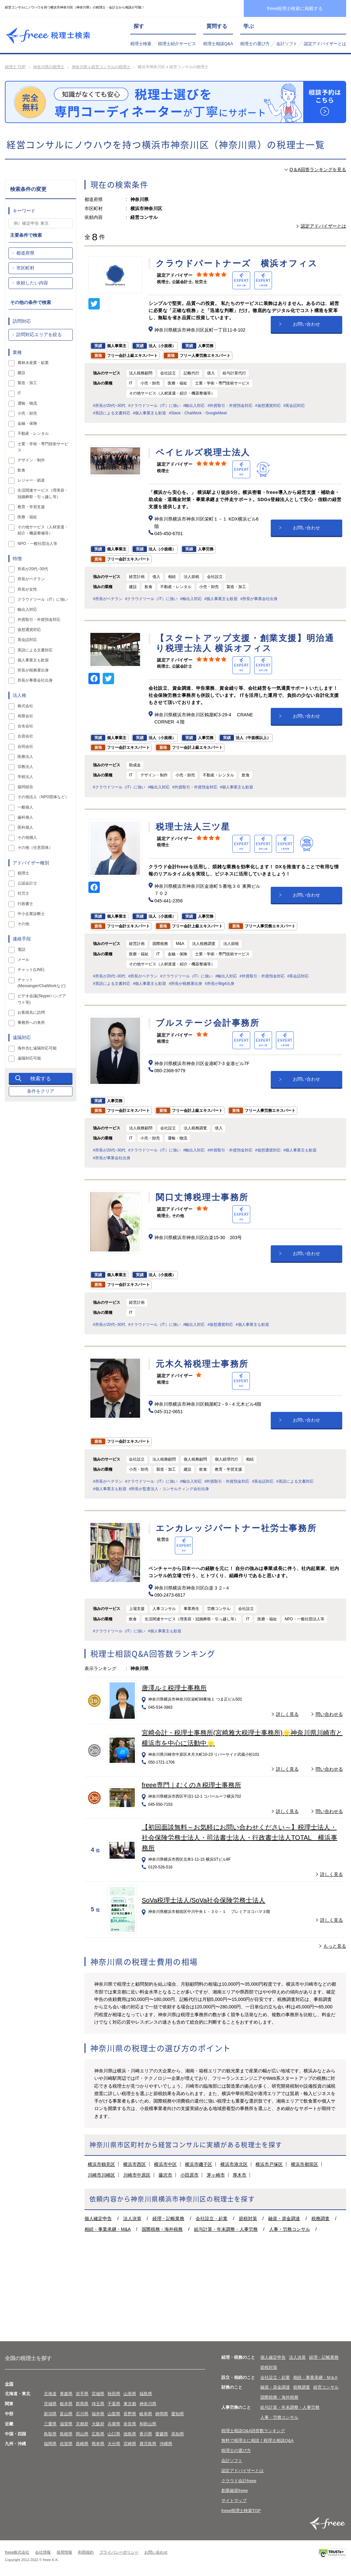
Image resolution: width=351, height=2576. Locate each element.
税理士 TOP (15, 67)
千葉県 (114, 2403)
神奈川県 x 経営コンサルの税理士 (101, 67)
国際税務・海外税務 (162, 2229)
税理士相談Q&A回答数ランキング (253, 2430)
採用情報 (64, 2552)
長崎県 (82, 2443)
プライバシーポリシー (118, 2552)
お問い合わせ (306, 324)
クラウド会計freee (238, 2480)
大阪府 (98, 2423)
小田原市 (189, 2175)
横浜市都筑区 (304, 2164)
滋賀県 (66, 2423)
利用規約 (86, 2552)
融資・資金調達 (284, 2218)
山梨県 (114, 2413)
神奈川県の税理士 (48, 67)
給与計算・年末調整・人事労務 (226, 2229)
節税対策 (248, 2218)
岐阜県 (145, 2413)
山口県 (114, 2433)
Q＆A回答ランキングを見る (318, 169)
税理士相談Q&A (218, 43)
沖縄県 (166, 2443)
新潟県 (50, 2413)
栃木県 (66, 2403)
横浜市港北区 (234, 2164)
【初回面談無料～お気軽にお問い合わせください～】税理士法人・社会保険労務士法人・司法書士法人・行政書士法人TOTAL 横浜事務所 (239, 1838)
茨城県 (50, 2403)
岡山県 (82, 2433)
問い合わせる (329, 1714)
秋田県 (114, 2393)
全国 (9, 2383)
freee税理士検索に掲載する (295, 8)
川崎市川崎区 (101, 2175)
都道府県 (25, 253)
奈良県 (130, 2423)
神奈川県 (147, 2403)
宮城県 (98, 2393)
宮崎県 (130, 2443)
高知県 (177, 2433)
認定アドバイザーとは (325, 43)
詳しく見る (287, 1714)
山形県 (130, 2393)
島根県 (66, 2433)
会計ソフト (286, 43)
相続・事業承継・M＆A (315, 2377)
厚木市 (239, 2175)
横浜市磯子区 (198, 2164)
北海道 (50, 2393)
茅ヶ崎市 (216, 2175)
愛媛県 (161, 2433)
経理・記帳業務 (168, 2218)
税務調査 (320, 2218)
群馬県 (82, 2403)
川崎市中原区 (136, 2175)
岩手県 (82, 2393)
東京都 (130, 2403)
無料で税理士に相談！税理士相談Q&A (257, 2440)
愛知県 (177, 2413)
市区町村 (25, 267)
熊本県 (98, 2443)
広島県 (98, 2433)
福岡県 (50, 2443)
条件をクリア (40, 1091)
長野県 (130, 2413)
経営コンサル (326, 2387)
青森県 (66, 2393)
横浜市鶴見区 (101, 2164)
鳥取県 (50, 2433)
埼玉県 (98, 2403)
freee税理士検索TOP (241, 2510)
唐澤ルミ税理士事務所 (174, 1687)
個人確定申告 (98, 2218)
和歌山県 (147, 2423)
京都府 (82, 2423)
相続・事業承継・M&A (107, 2229)
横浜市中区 (165, 2164)
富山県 (66, 2413)
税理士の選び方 (255, 43)
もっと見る (334, 1946)
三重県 (50, 2423)
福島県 (145, 2393)
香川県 (145, 2433)
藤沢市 (165, 2175)
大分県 (114, 2443)
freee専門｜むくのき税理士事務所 (191, 1785)
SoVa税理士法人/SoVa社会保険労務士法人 (203, 1900)
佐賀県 (66, 2443)
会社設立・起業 (212, 2218)
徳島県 (130, 2433)
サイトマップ (234, 2500)
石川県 (82, 2413)
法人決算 (132, 2218)
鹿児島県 (147, 2443)
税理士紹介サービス (177, 43)
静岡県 (161, 2413)
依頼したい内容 (32, 282)
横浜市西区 (134, 2164)
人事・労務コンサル (289, 2229)
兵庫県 (114, 2423)
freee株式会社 (17, 2552)
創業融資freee (234, 2490)
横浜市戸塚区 (269, 2164)
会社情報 (43, 2552)
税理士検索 (140, 43)
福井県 (98, 2413)
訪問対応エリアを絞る (39, 334)
